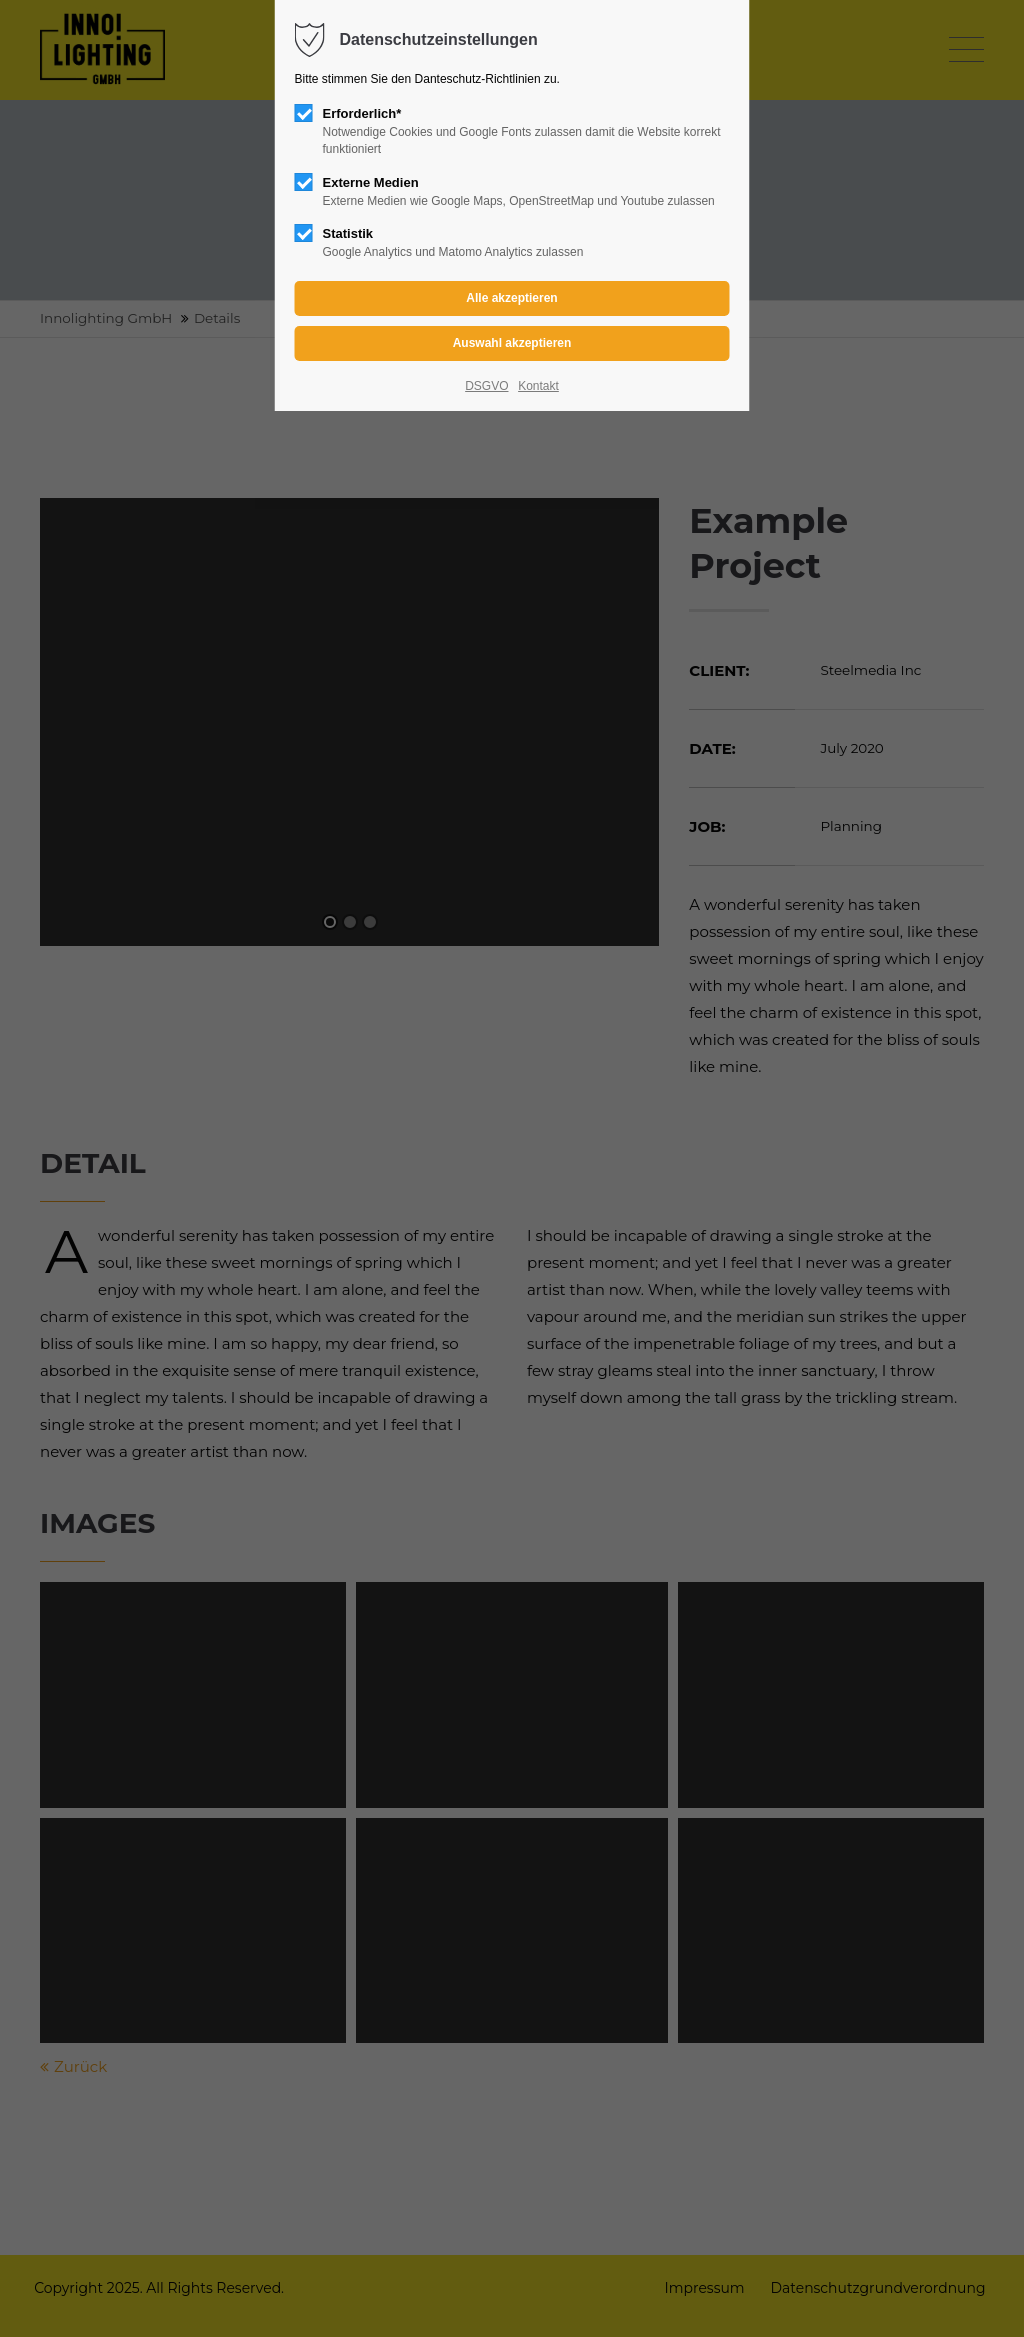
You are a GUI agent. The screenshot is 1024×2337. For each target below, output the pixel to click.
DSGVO (486, 386)
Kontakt (538, 386)
